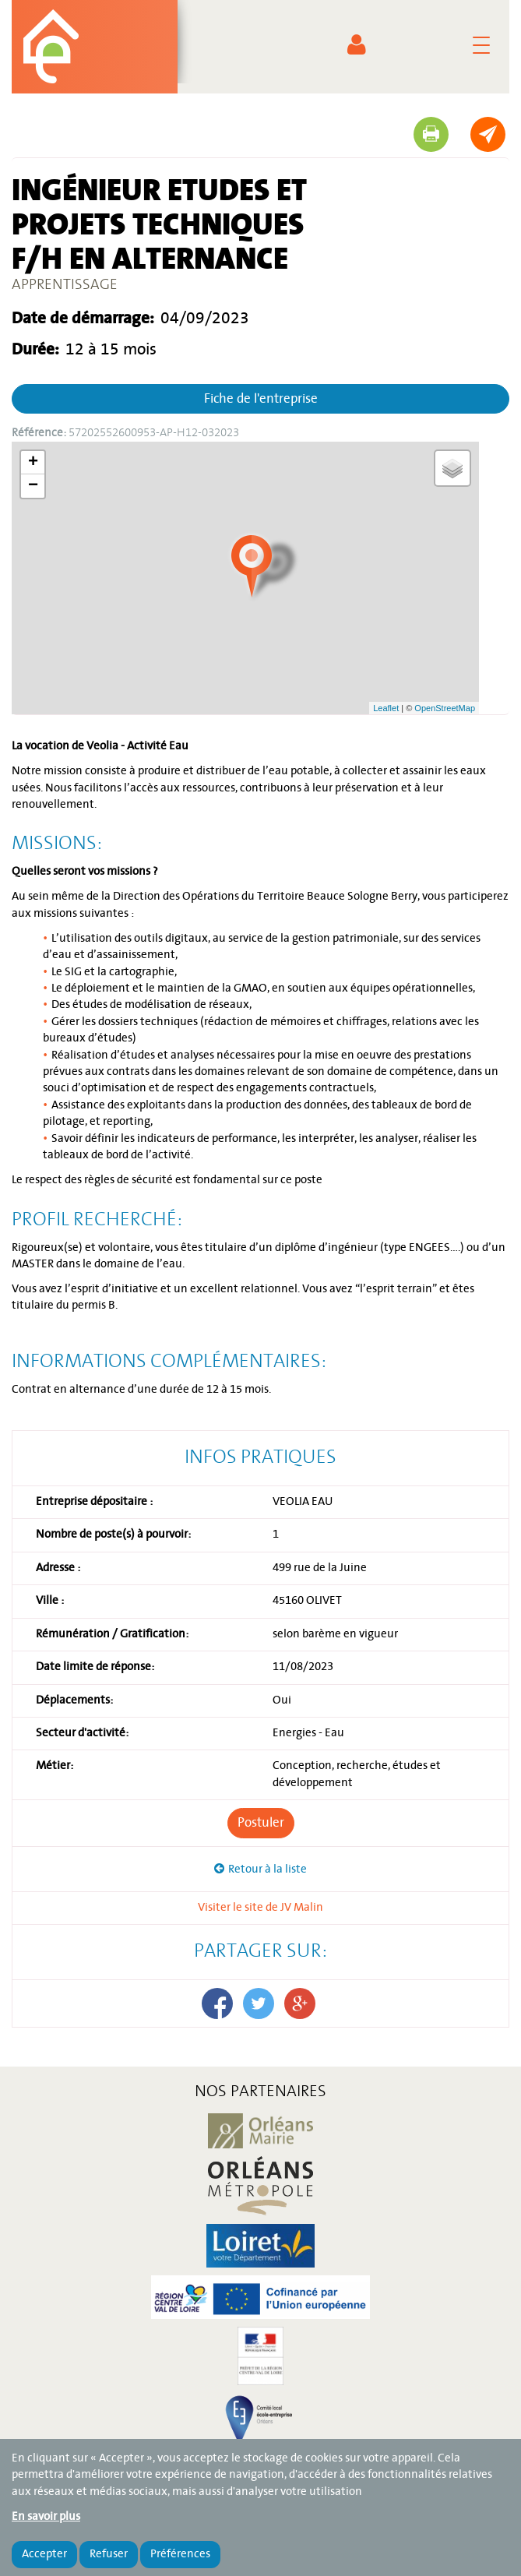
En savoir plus (46, 2517)
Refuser (109, 2554)
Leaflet (386, 708)
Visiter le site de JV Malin (260, 1908)
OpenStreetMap (444, 708)
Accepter (44, 2554)
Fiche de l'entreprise (261, 399)
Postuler (261, 1823)
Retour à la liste (267, 1869)
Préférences (180, 2554)
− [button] (33, 486)
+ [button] (33, 462)
